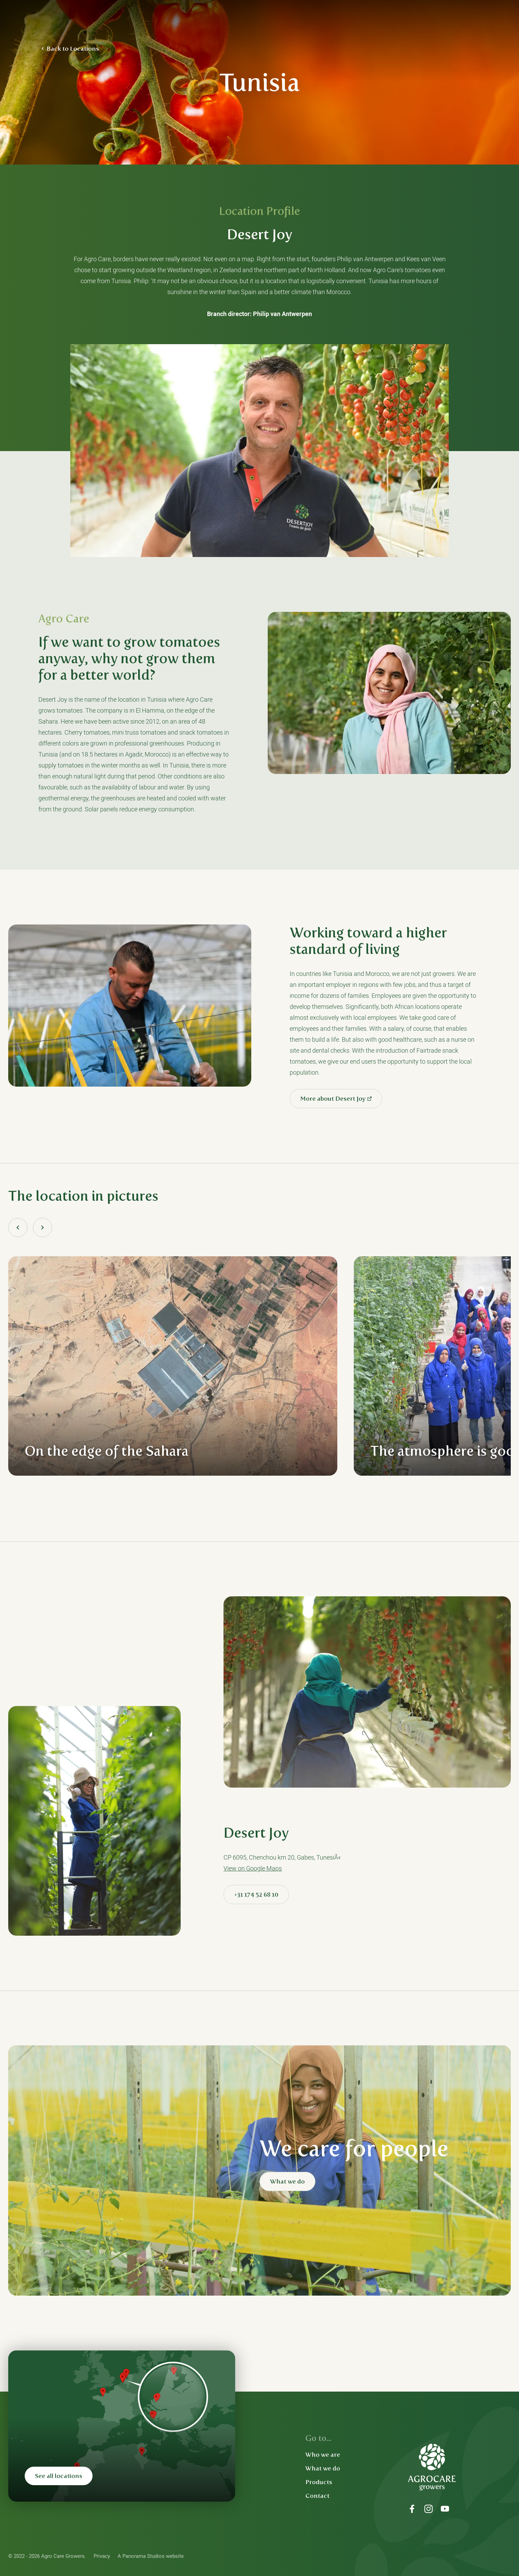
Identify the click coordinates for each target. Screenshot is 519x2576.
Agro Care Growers (83, 20)
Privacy (102, 2556)
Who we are (322, 2454)
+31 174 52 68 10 (256, 1894)
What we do (287, 2181)
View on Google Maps (253, 1868)
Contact (317, 2496)
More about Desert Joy (332, 1098)
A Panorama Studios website (151, 2556)
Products (318, 2482)
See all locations (58, 2476)
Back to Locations (73, 48)
